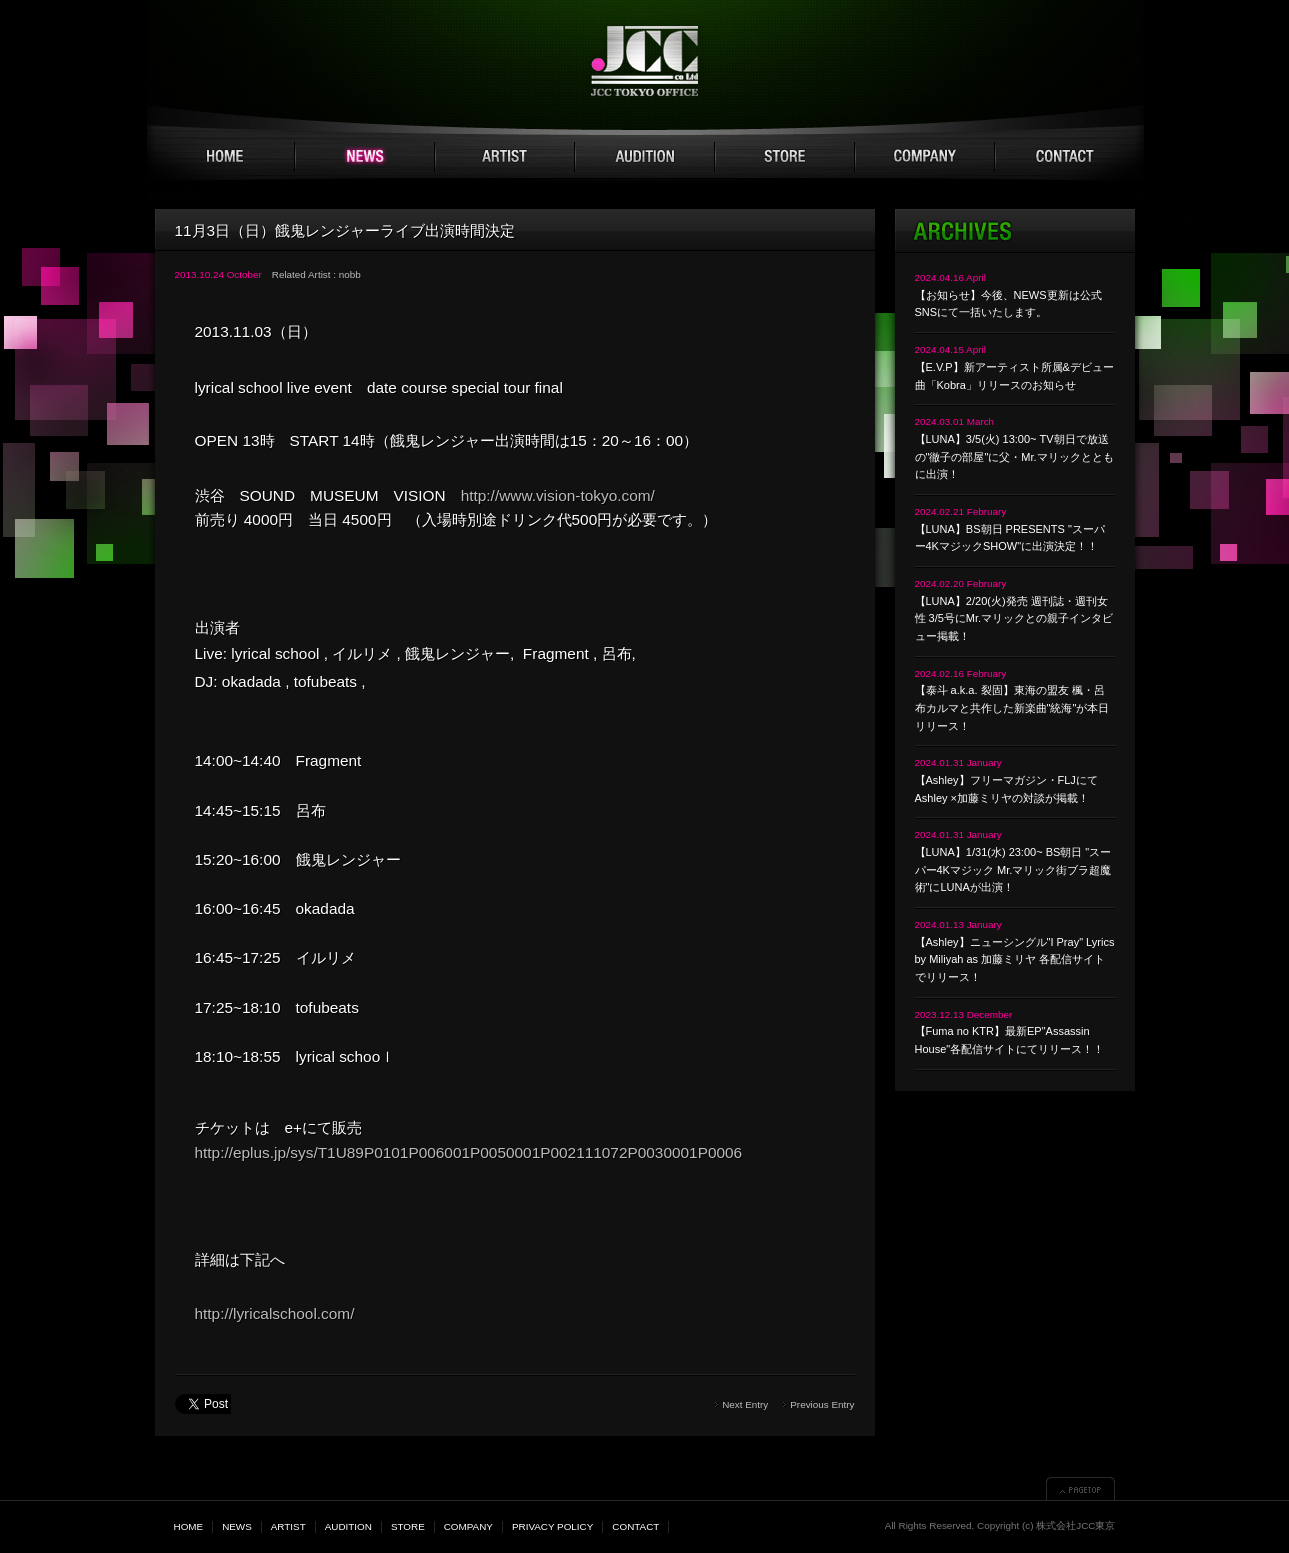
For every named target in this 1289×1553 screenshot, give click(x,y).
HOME (225, 157)
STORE (785, 157)
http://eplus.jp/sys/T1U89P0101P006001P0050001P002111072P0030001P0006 (469, 1152)
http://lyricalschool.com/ (275, 1313)
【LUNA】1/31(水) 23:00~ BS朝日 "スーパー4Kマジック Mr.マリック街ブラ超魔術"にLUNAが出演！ (1013, 869)
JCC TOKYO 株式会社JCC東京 (644, 61)
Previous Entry (822, 1404)
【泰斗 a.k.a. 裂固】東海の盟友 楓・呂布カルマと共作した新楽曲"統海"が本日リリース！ (1012, 707)
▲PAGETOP (1080, 1488)
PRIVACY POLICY (552, 1526)
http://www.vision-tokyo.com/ (558, 495)
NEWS (365, 157)
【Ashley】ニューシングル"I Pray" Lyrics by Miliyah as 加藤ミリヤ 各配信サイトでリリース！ (1015, 959)
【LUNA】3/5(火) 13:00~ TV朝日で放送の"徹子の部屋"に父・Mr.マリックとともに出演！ (1014, 456)
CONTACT (1065, 157)
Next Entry (745, 1404)
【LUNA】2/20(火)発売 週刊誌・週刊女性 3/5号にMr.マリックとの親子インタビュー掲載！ (1014, 618)
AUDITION (645, 157)
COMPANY (925, 157)
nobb (350, 274)
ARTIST (505, 157)
